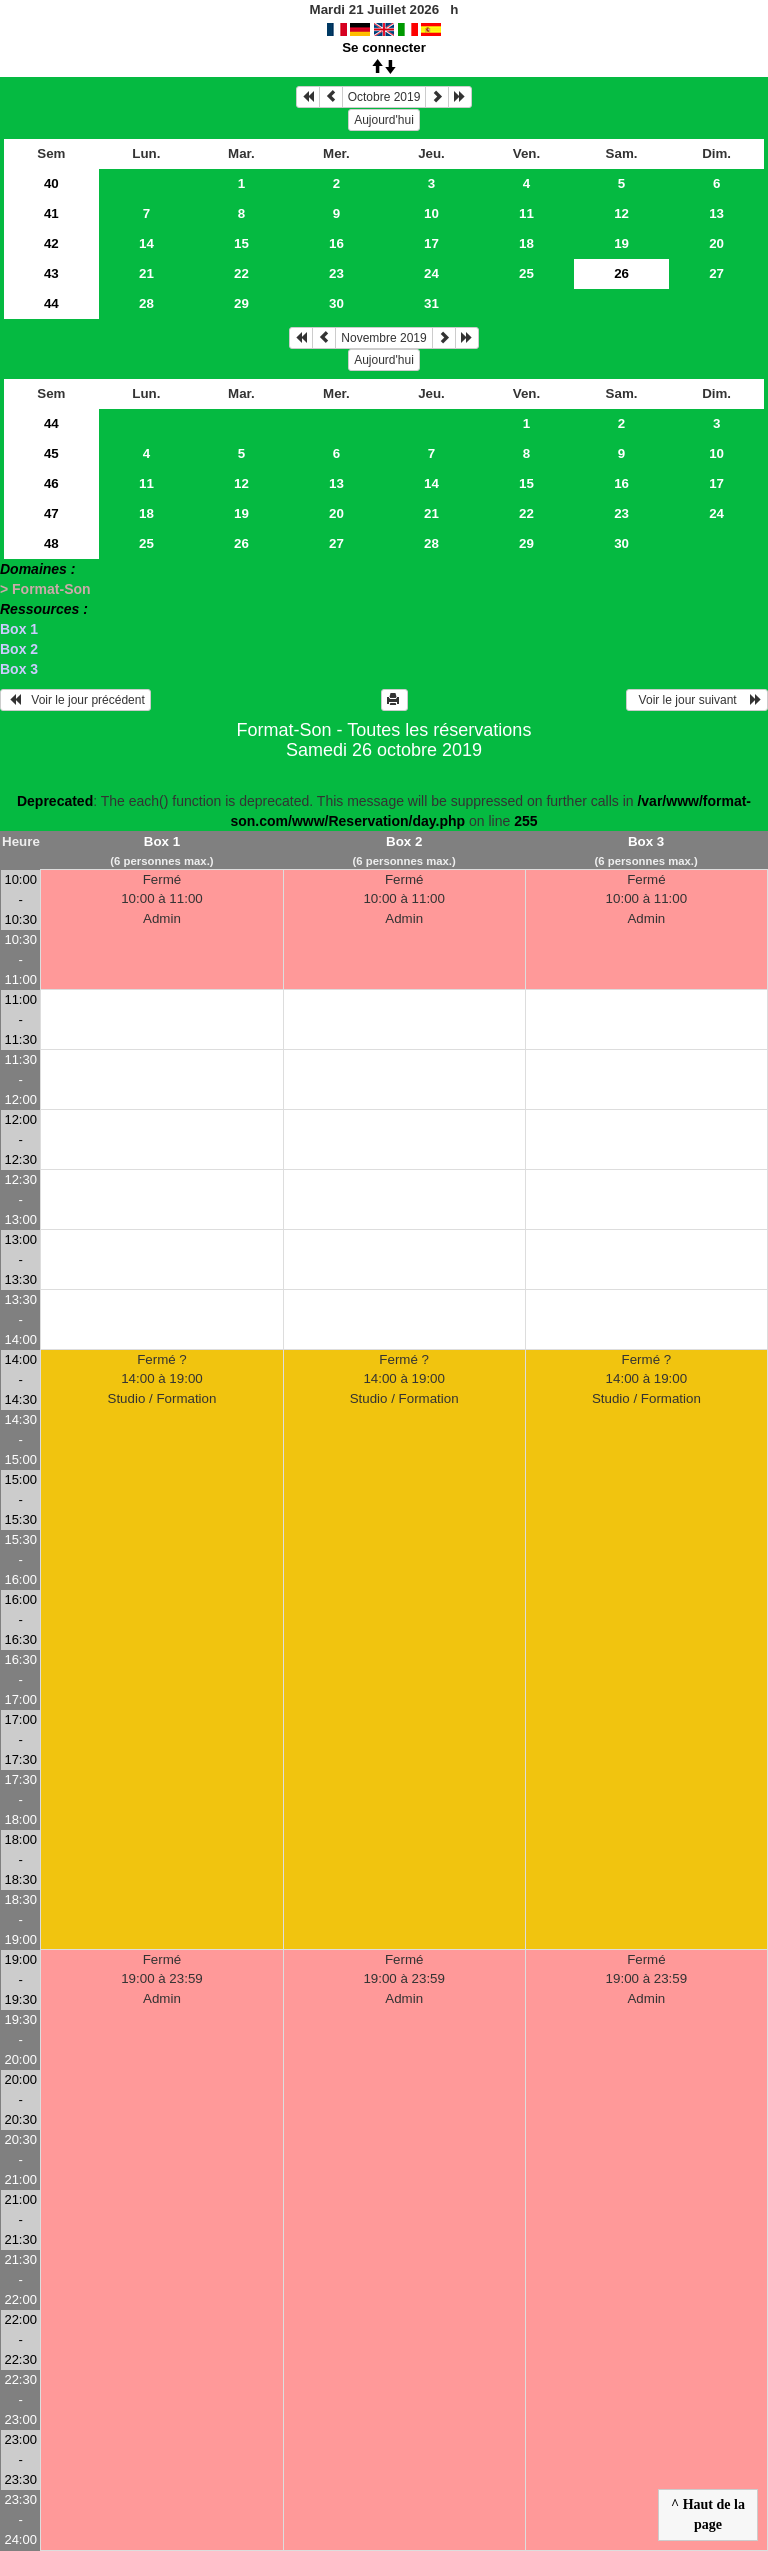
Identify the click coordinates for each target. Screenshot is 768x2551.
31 (431, 303)
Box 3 (19, 669)
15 (241, 243)
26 (241, 543)
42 (51, 243)
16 (336, 243)
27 (716, 273)
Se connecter (384, 47)
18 (526, 243)
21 (146, 273)
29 (241, 303)
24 (431, 273)
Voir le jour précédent (75, 700)
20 (716, 243)
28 (146, 303)
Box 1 (19, 629)
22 (241, 273)
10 (431, 213)
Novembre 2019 (383, 338)
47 (51, 513)
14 (146, 243)
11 (526, 213)
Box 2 (19, 649)
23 (336, 273)
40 (51, 183)
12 (621, 213)
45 (51, 453)
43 (51, 273)
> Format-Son (45, 589)
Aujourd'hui (384, 120)
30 (336, 303)
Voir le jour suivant (697, 700)
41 (51, 213)
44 (51, 303)
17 (431, 243)
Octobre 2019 (384, 97)
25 (526, 273)
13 (716, 213)
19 (621, 243)
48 (51, 543)
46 (51, 483)
